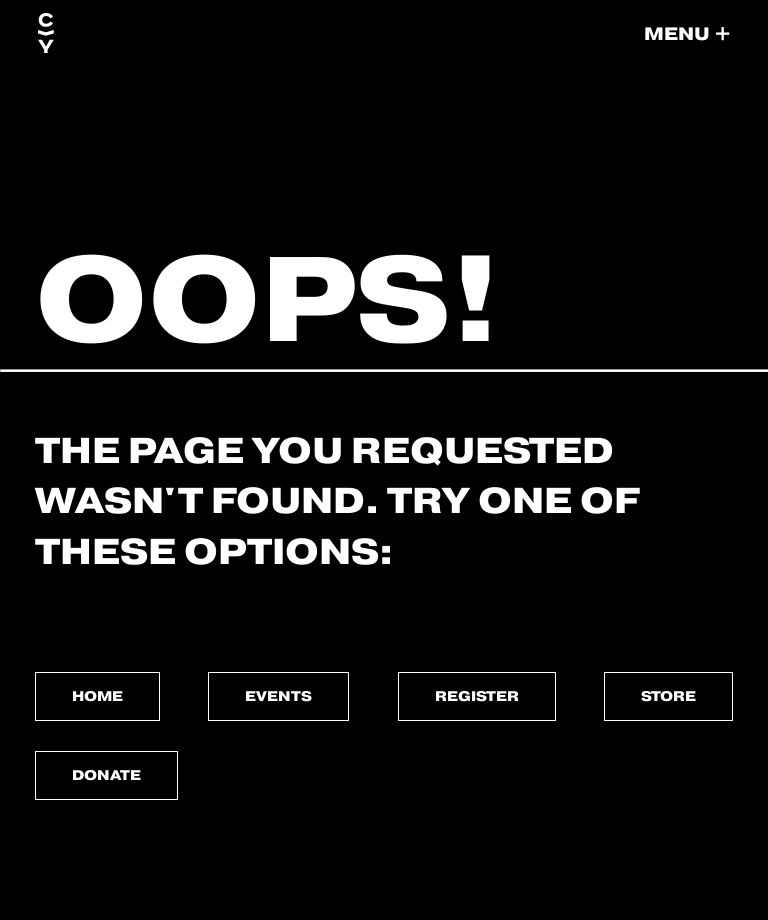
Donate (106, 775)
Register (477, 696)
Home (97, 696)
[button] (687, 34)
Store (668, 696)
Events (278, 696)
